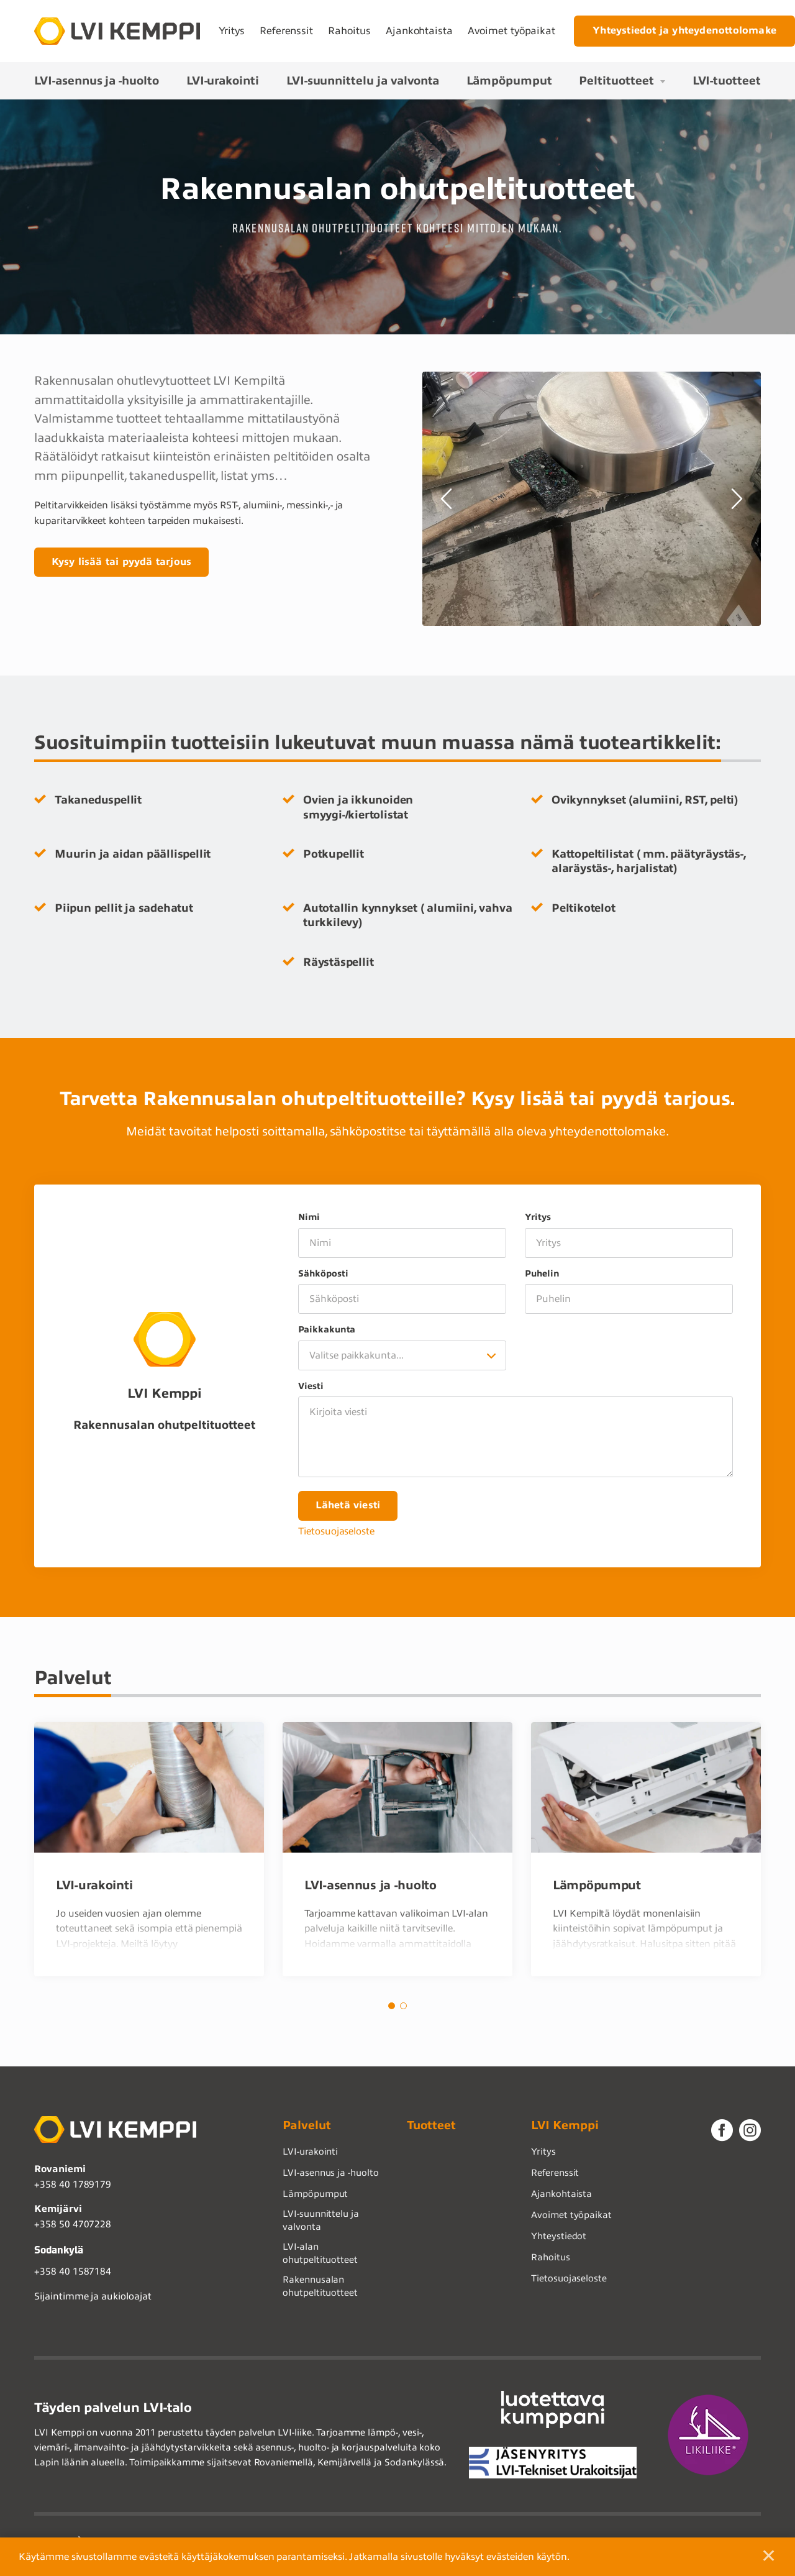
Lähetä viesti (349, 1506)
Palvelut (307, 2127)
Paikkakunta (326, 1329)
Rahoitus (349, 31)
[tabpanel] (149, 1851)
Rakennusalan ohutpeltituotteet (320, 2288)
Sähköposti (323, 1273)
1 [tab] (391, 2008)
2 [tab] (403, 2008)
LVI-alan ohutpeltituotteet (320, 2255)
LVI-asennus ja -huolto (96, 80)
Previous (448, 499)
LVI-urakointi (222, 80)
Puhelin (542, 1273)
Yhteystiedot (558, 2239)
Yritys (232, 31)
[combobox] (402, 1355)
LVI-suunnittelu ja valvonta (363, 80)
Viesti (311, 1386)
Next (735, 499)
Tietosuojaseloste (336, 1532)
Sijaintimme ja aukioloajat (93, 2298)
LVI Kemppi (565, 2127)
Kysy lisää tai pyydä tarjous (123, 562)
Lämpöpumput (509, 80)
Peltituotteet (616, 80)
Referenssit (286, 31)
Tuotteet (431, 2127)
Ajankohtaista (419, 31)
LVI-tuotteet (727, 80)
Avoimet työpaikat (511, 31)
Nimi (309, 1217)
